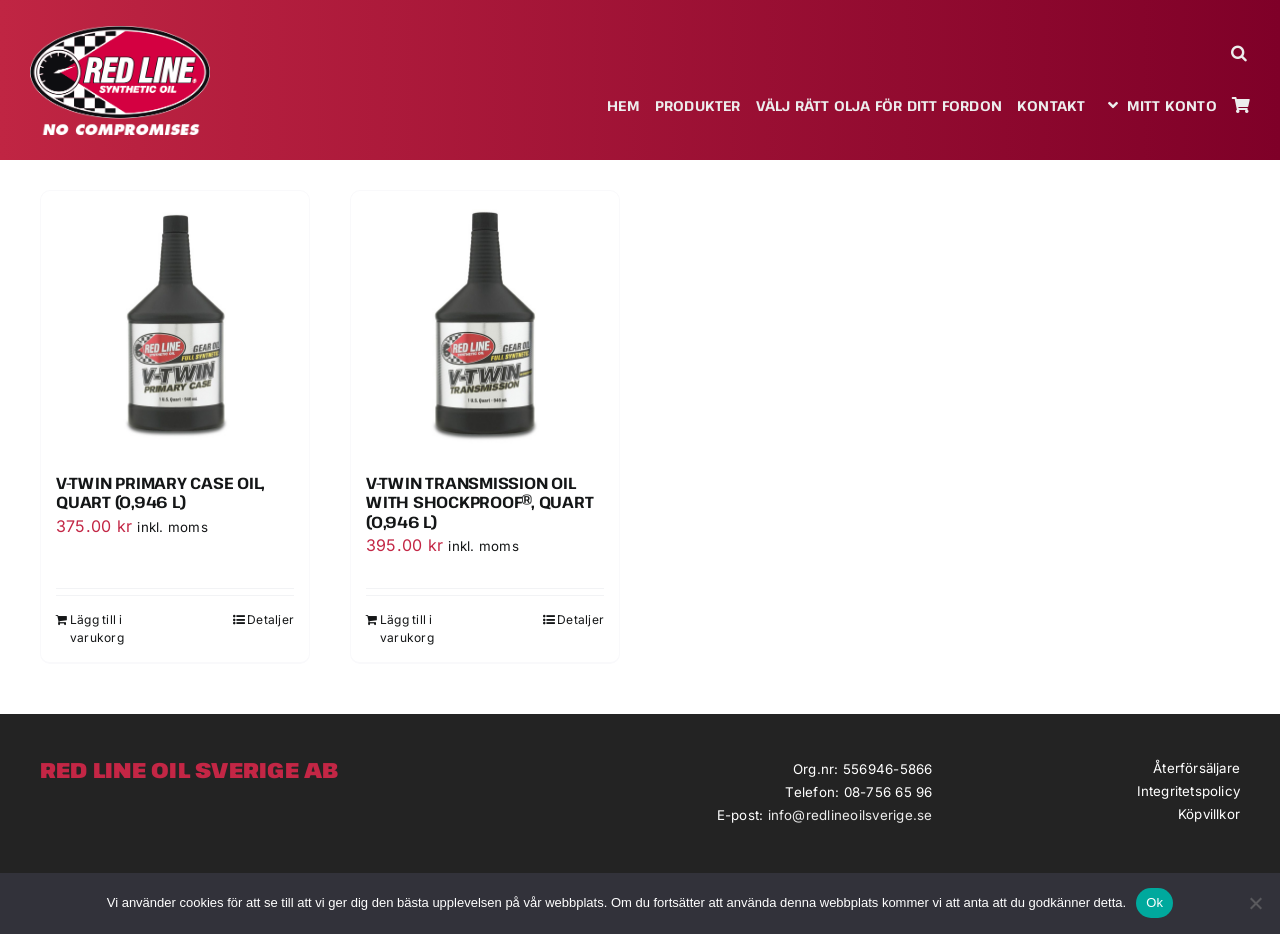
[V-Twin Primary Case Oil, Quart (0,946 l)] (175, 325)
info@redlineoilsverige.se (850, 815)
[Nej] (1255, 903)
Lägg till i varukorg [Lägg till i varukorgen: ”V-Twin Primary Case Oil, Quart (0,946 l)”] (97, 628)
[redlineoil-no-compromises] (120, 33)
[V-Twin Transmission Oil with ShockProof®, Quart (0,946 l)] (485, 325)
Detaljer (270, 619)
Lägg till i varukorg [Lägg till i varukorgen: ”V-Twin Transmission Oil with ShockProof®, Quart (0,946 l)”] (407, 628)
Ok (1154, 902)
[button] (1240, 52)
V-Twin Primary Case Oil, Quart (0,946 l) (160, 492)
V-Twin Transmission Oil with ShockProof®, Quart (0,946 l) (479, 502)
